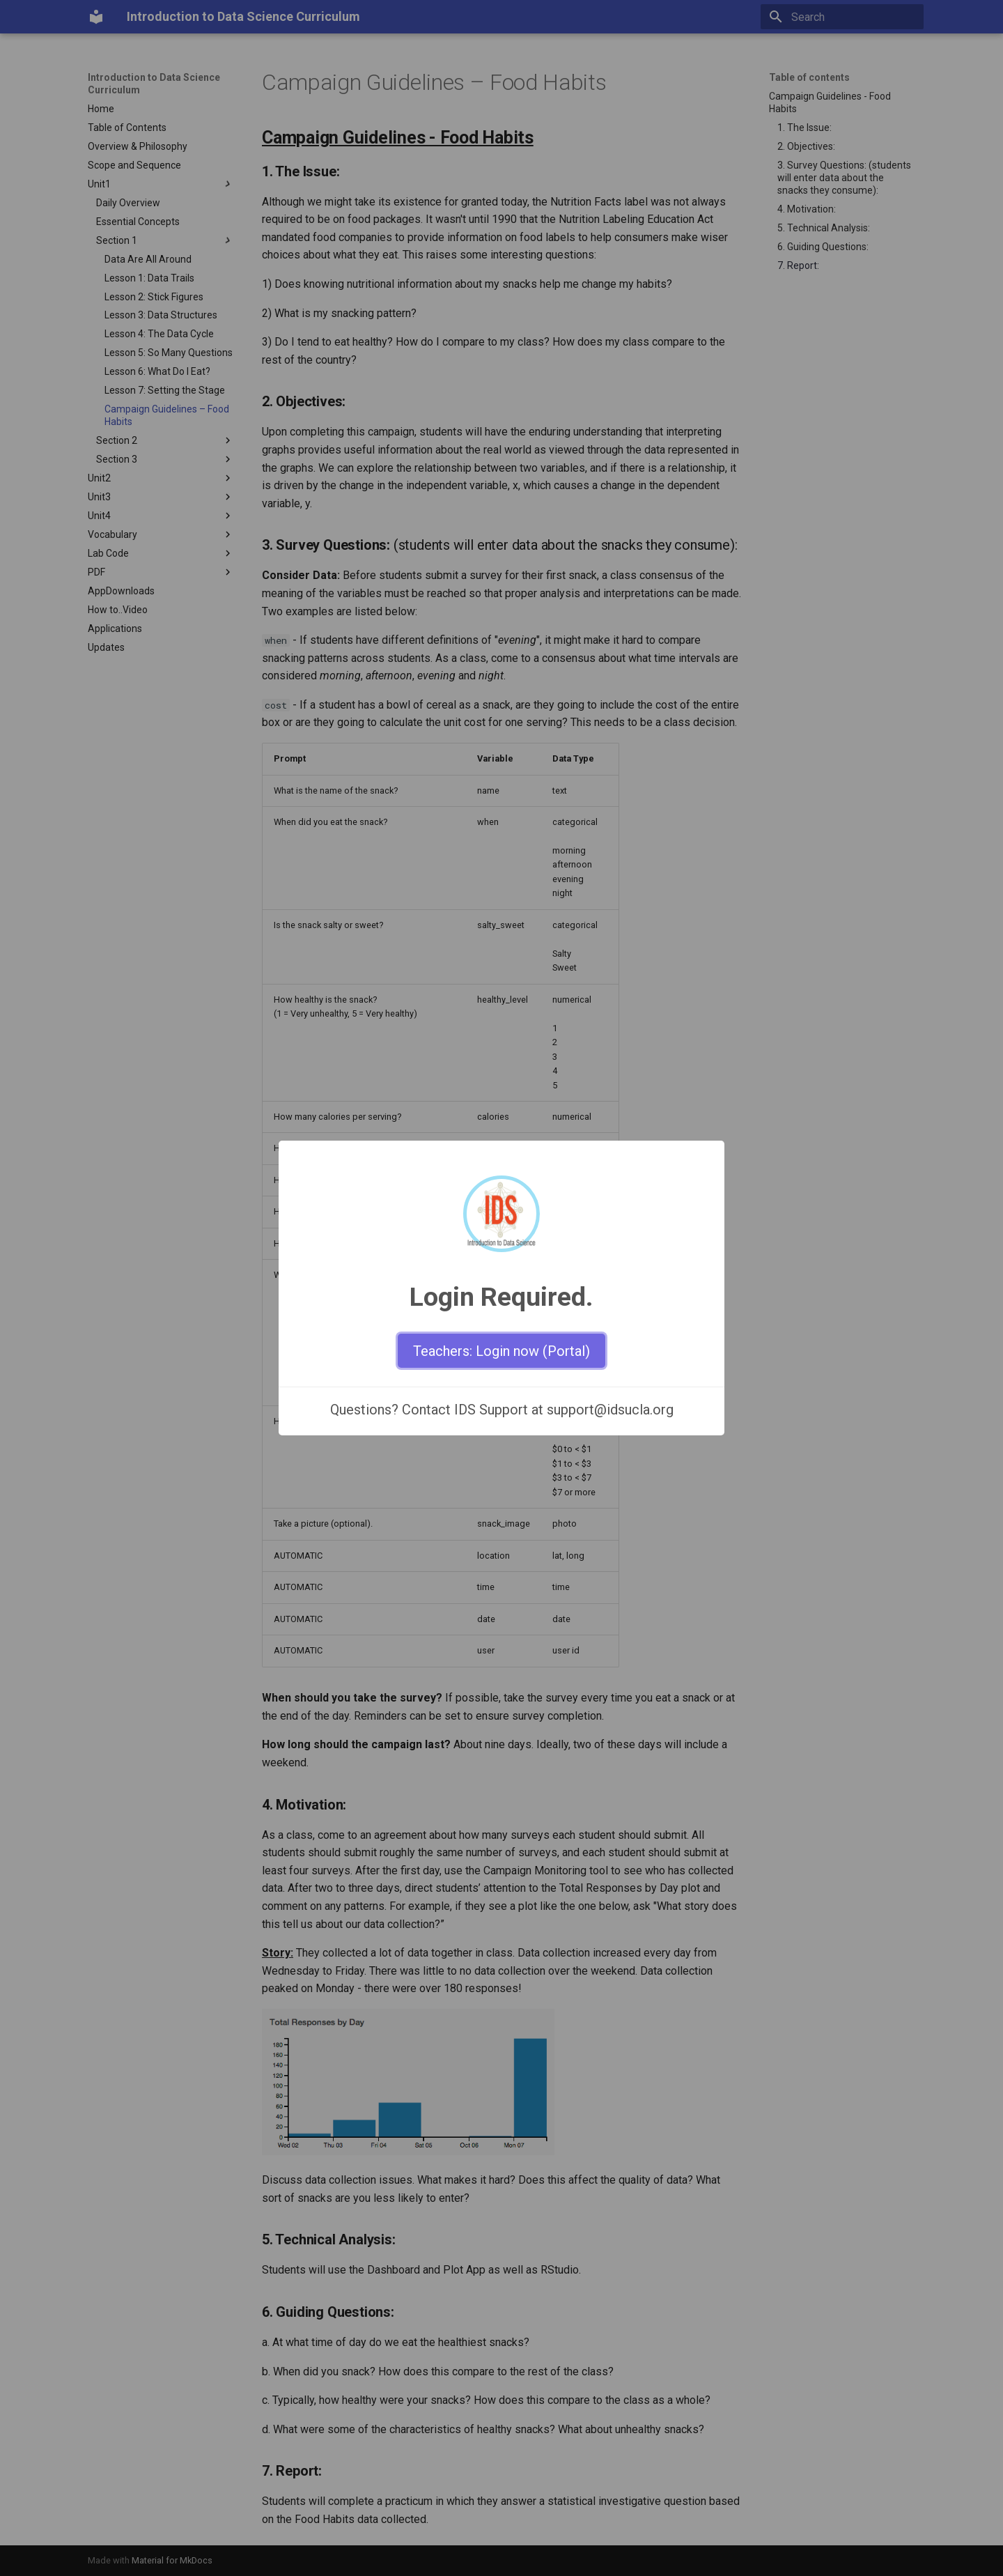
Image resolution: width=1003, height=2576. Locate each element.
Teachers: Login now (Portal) (501, 1351)
